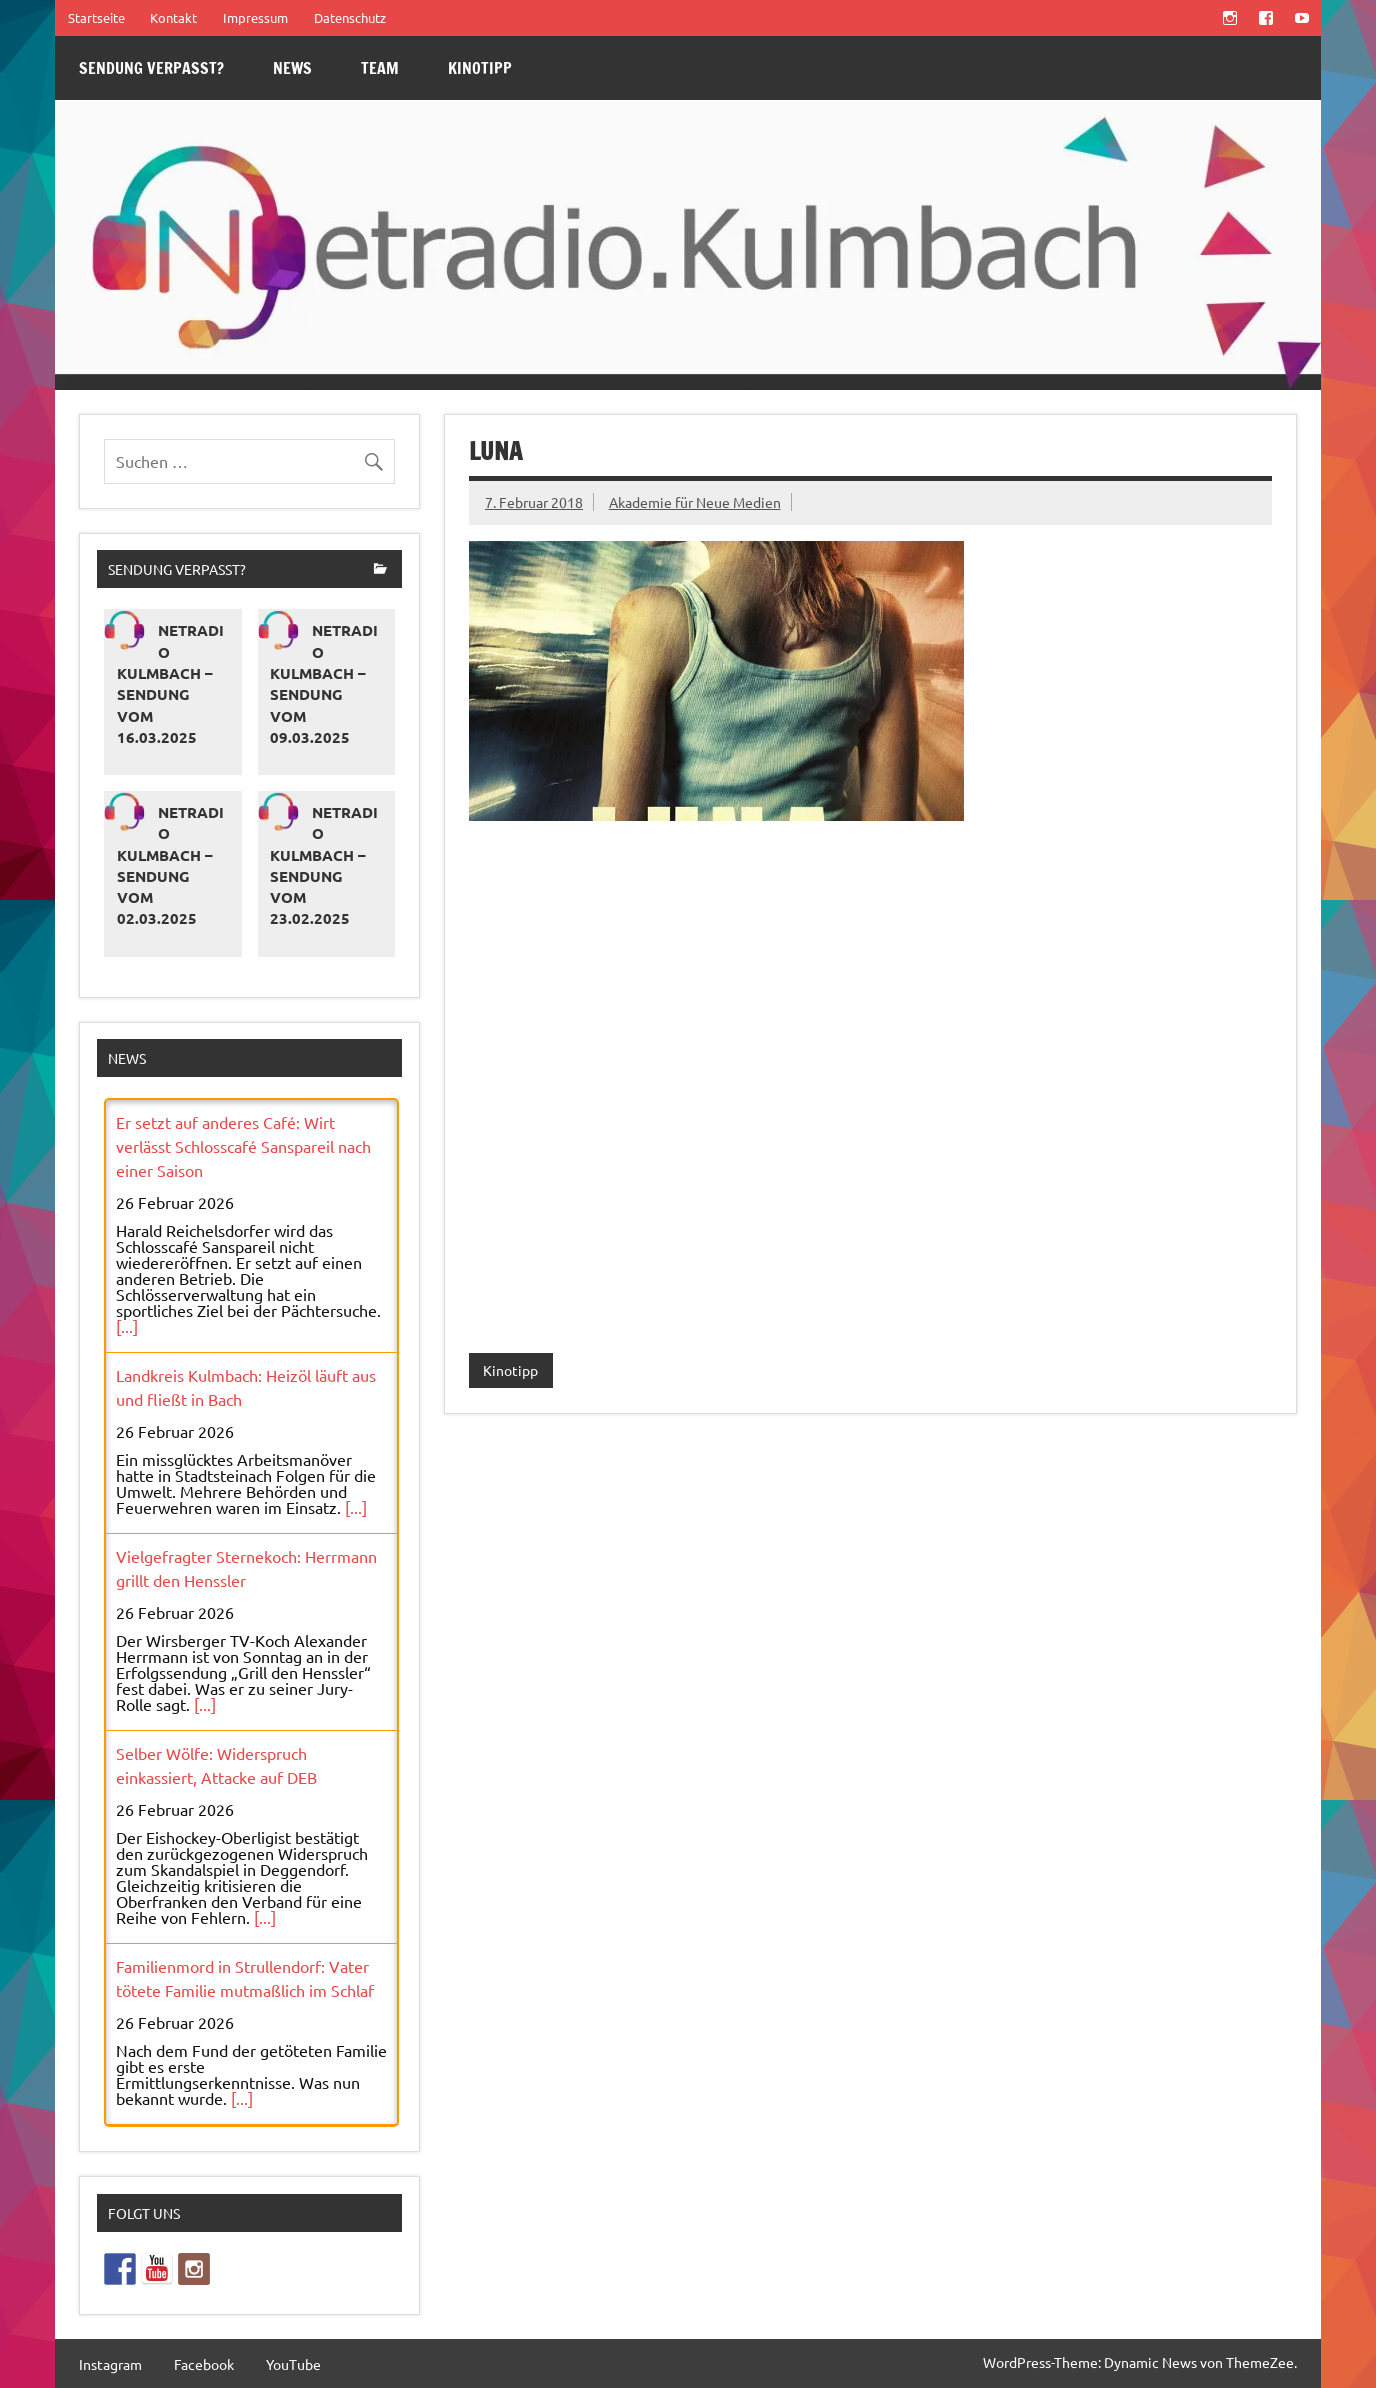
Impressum (255, 17)
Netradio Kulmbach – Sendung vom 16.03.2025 (170, 683)
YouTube (293, 2364)
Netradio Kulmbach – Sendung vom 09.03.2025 (323, 683)
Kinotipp (480, 68)
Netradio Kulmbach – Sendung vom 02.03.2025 (170, 865)
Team (380, 68)
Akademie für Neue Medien (695, 502)
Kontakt (173, 17)
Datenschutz (350, 17)
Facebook (204, 2364)
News (292, 68)
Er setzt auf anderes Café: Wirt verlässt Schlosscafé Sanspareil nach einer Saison (243, 1146)
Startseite (96, 17)
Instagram (110, 2364)
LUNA (495, 451)
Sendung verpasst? (151, 68)
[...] (127, 1326)
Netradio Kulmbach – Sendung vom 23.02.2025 (323, 865)
